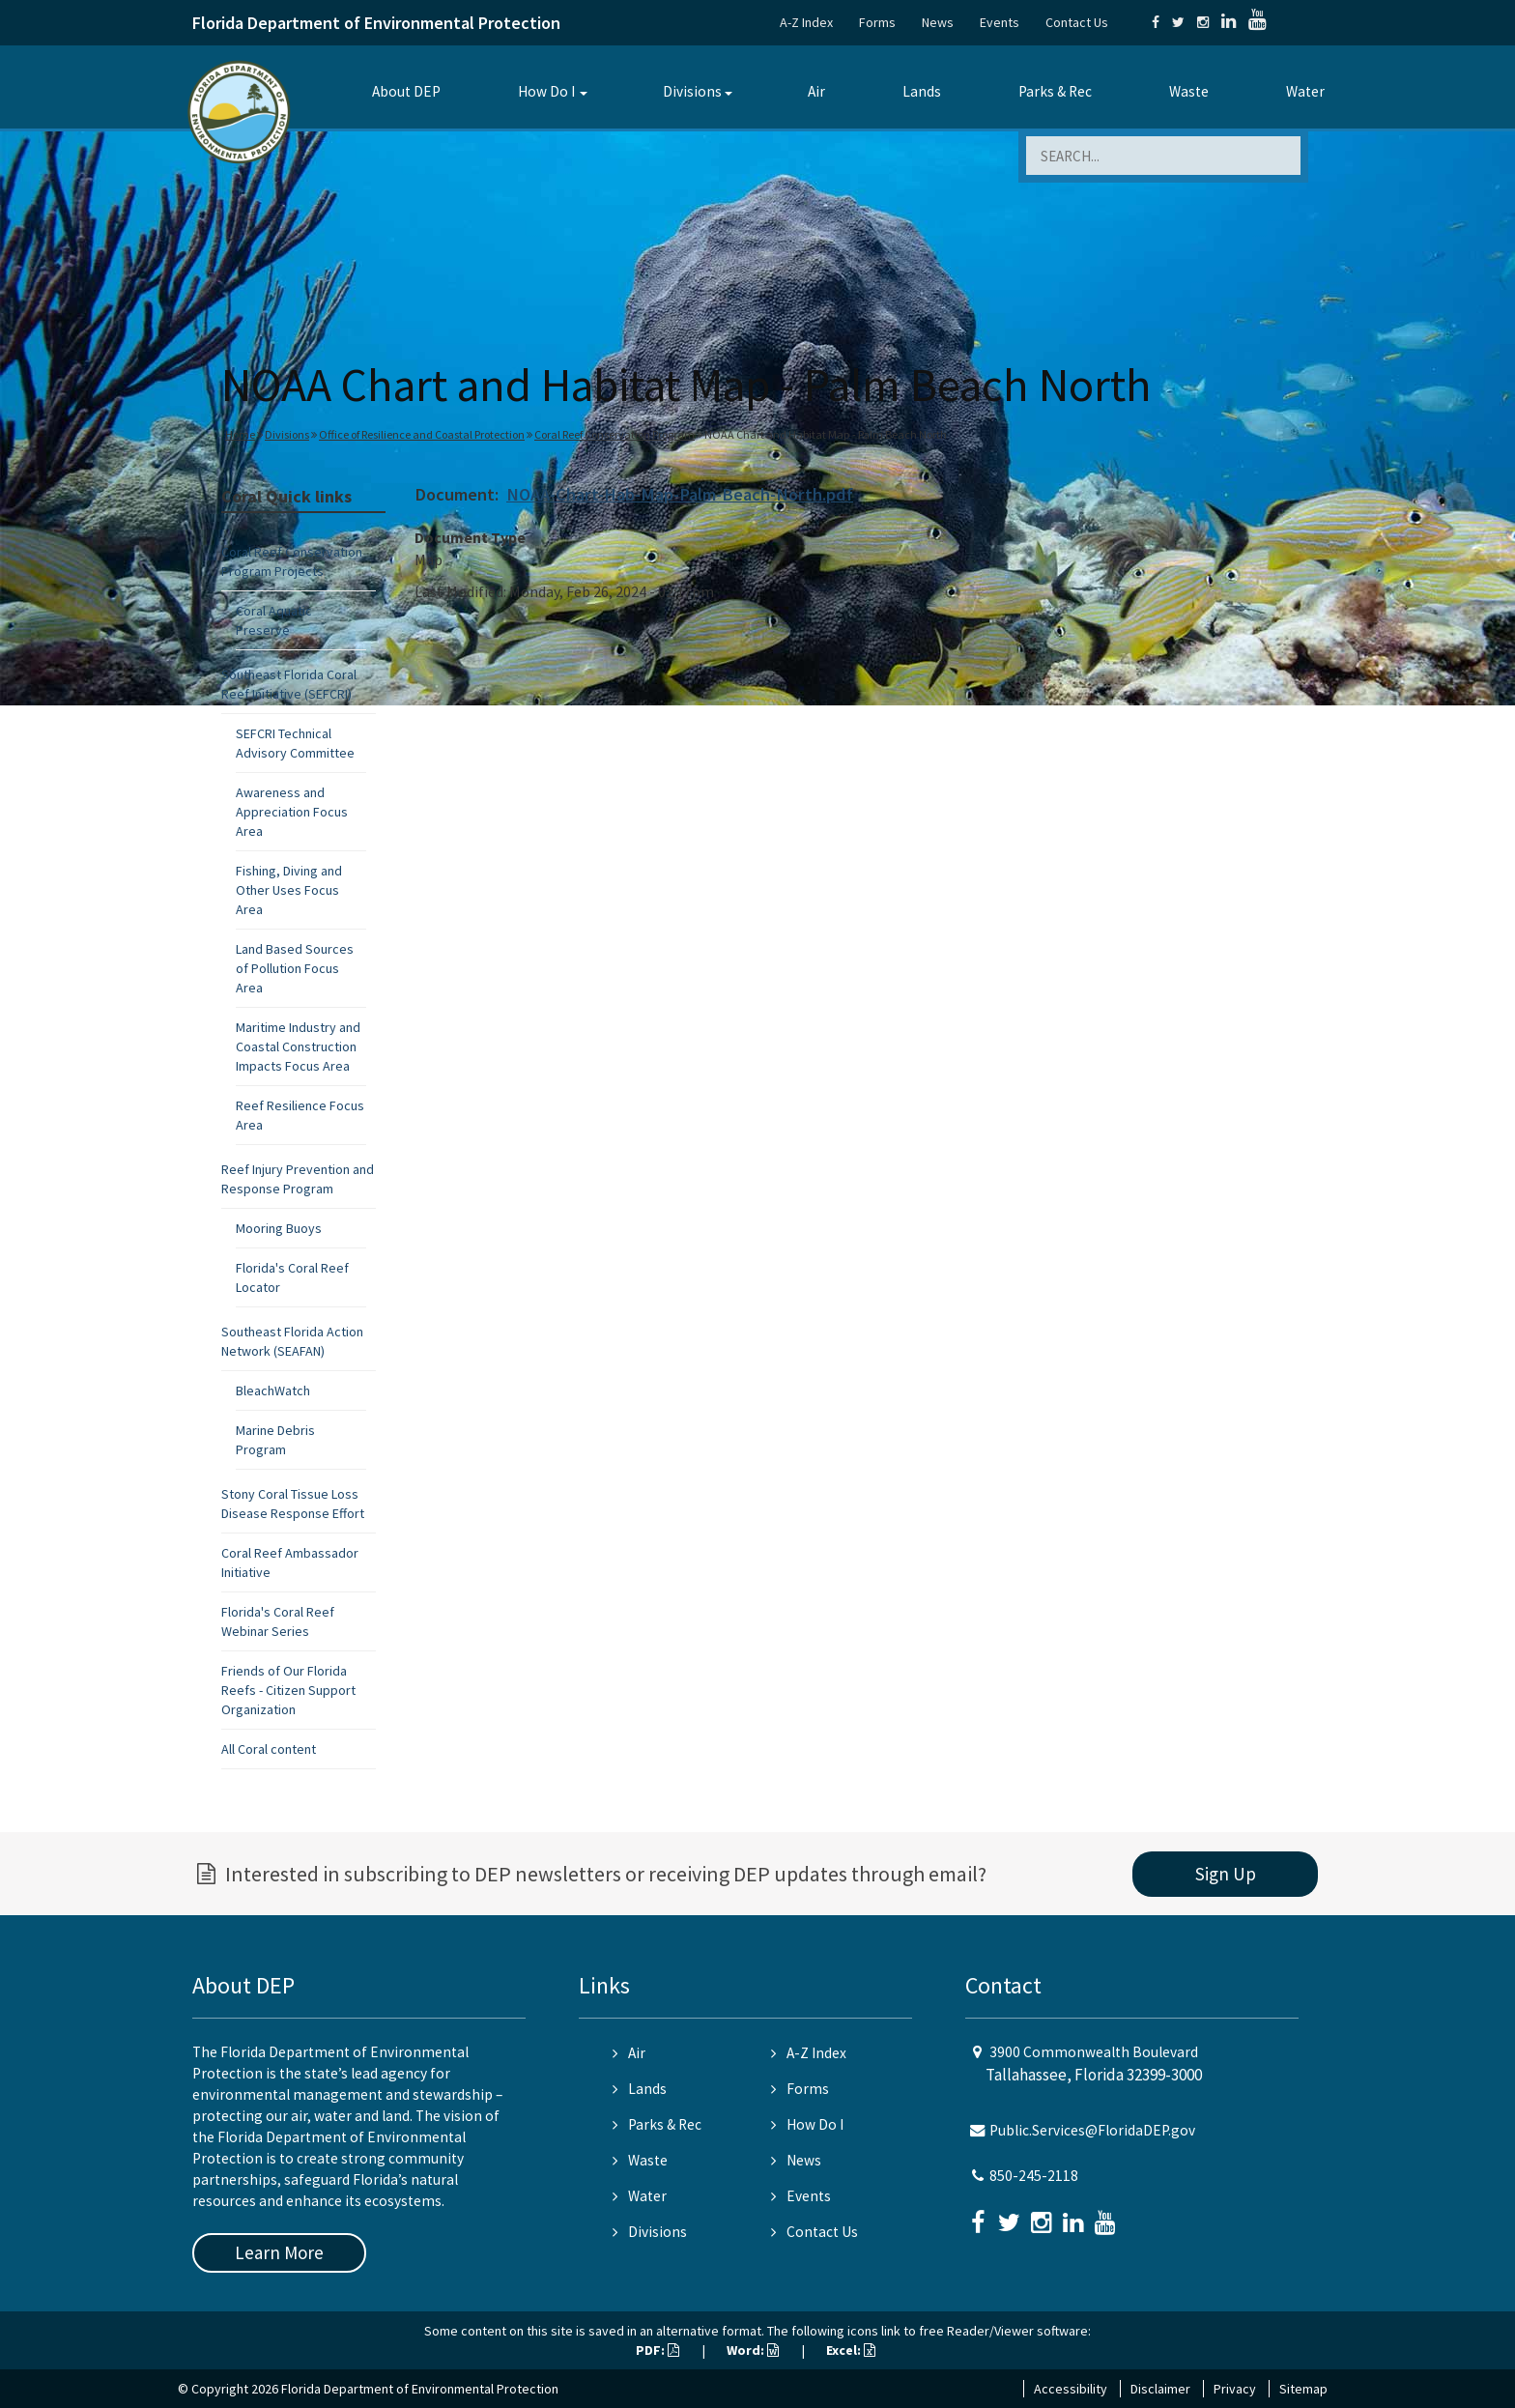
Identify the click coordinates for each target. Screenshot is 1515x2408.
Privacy (1235, 2388)
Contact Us (1076, 22)
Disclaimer (1160, 2388)
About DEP (406, 91)
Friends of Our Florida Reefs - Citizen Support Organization (288, 1690)
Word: (753, 2350)
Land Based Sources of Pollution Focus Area (295, 968)
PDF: (657, 2350)
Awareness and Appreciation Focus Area (292, 812)
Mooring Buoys (279, 1228)
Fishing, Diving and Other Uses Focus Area (289, 890)
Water (1305, 91)
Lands (921, 91)
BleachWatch (273, 1390)
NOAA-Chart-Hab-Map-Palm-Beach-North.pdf (679, 494)
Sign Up (1225, 1873)
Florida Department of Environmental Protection (376, 23)
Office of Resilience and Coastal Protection (422, 434)
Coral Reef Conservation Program (614, 434)
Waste (1189, 91)
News (938, 22)
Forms (877, 22)
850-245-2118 (1033, 2175)
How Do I (546, 91)
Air (816, 91)
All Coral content (268, 1749)
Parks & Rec (1055, 91)
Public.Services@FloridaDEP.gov (1092, 2130)
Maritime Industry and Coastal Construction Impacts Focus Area (298, 1046)
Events (999, 22)
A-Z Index (806, 22)
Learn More (279, 2252)
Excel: (850, 2350)
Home (240, 434)
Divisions (692, 91)
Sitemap (1303, 2388)
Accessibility (1070, 2388)
